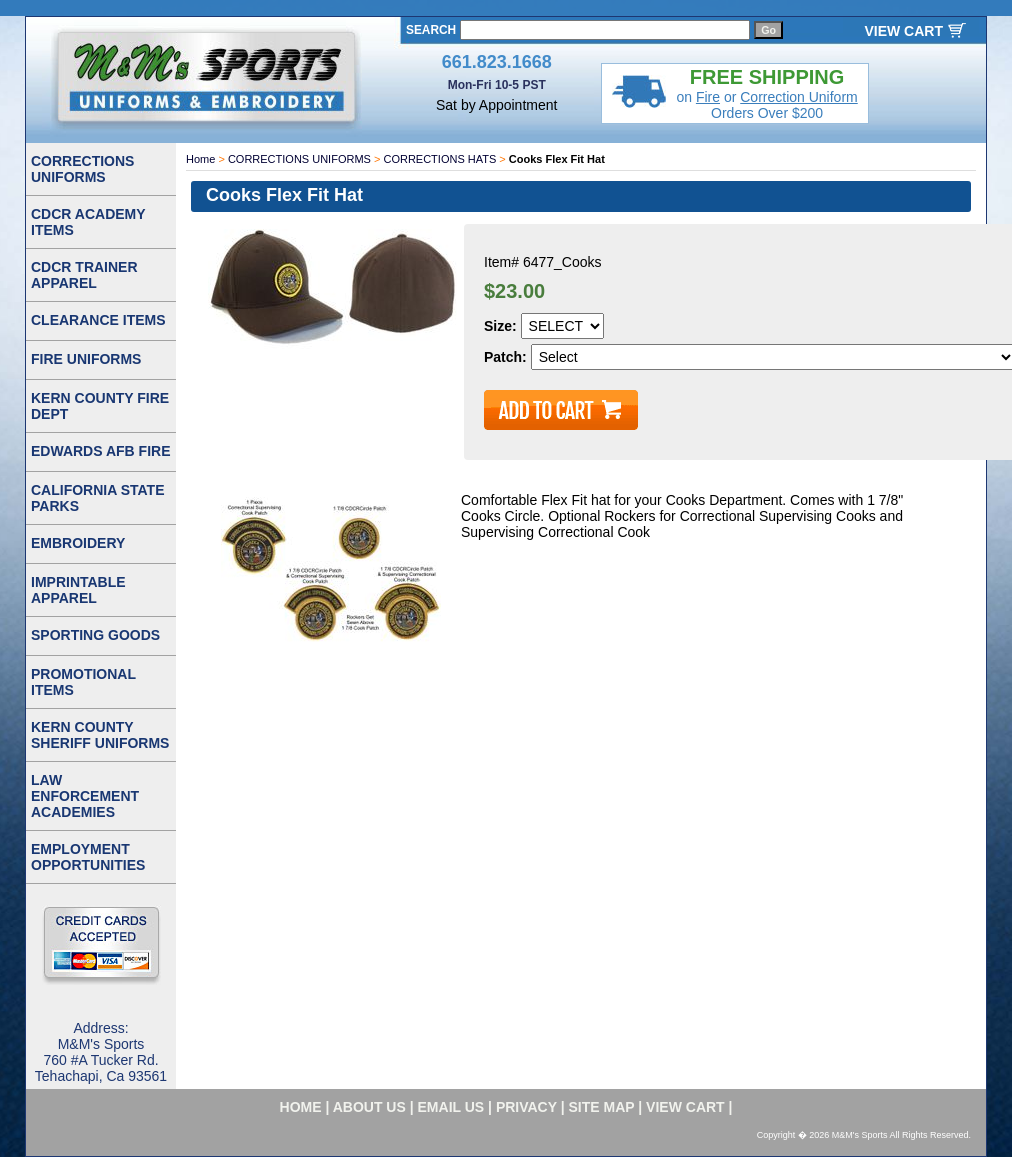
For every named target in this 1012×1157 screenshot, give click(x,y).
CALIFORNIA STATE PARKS (98, 498)
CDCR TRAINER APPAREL (84, 275)
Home (200, 159)
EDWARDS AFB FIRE (100, 451)
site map (602, 1107)
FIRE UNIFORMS (86, 359)
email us (451, 1107)
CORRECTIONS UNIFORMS (299, 159)
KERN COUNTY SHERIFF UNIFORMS (100, 735)
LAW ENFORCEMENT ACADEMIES (85, 796)
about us (369, 1107)
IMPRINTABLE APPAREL (78, 590)
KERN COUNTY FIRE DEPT (100, 406)
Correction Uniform (798, 97)
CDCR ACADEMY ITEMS (88, 222)
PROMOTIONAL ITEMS (83, 682)
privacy (526, 1107)
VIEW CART (903, 31)
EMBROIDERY (78, 543)
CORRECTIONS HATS (439, 159)
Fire (708, 97)
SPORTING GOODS (95, 635)
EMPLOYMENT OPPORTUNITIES (88, 857)
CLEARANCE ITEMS (98, 320)
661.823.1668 (497, 62)
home (301, 1107)
